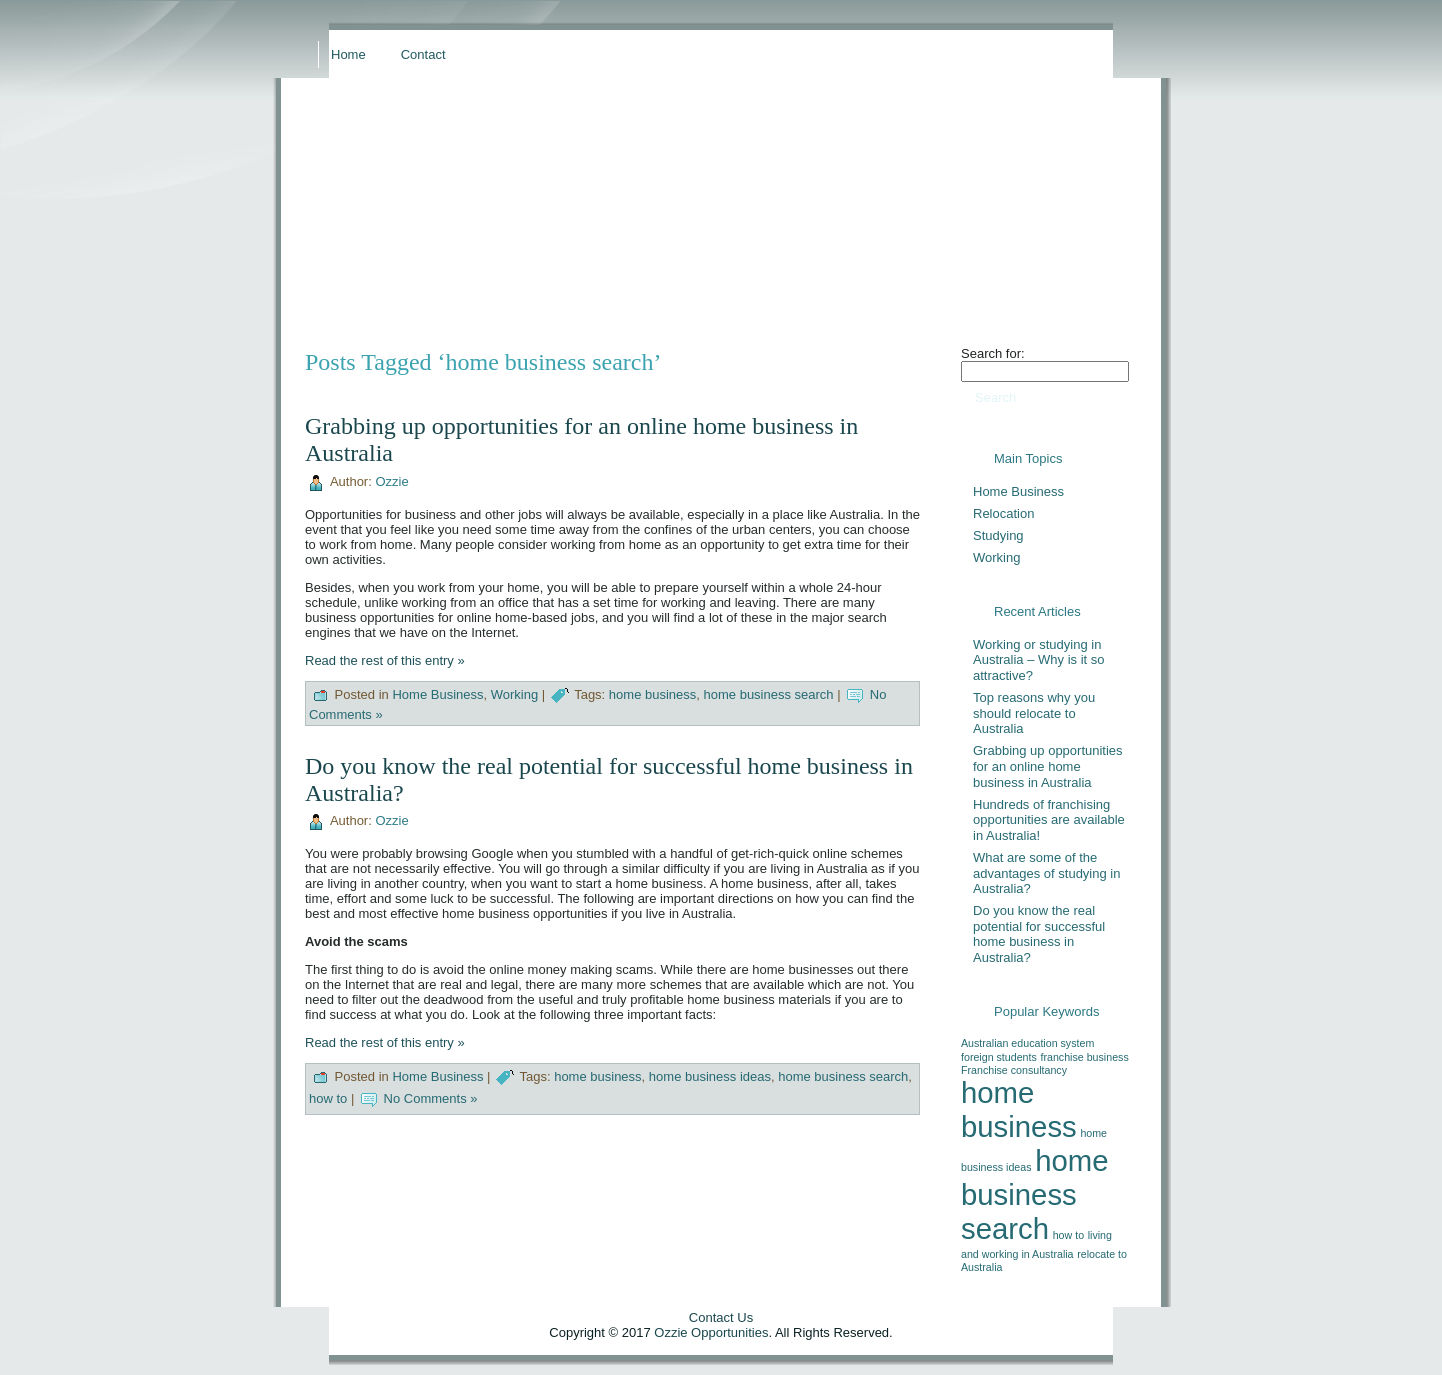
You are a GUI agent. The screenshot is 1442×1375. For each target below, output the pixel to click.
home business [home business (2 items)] (1019, 1109)
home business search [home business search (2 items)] (1035, 1194)
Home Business (437, 694)
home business (652, 694)
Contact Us (721, 1317)
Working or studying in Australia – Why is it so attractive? (1039, 660)
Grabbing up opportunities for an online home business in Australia (1048, 766)
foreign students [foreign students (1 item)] (999, 1057)
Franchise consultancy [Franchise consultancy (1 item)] (1014, 1070)
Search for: (993, 353)
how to (328, 1099)
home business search (769, 694)
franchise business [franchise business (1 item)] (1084, 1057)
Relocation (1003, 513)
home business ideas (710, 1077)
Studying (998, 535)
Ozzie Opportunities (711, 1332)
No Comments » (431, 1099)
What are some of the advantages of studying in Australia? (1046, 873)
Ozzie (391, 481)
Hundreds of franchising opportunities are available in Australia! (1049, 820)
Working (514, 694)
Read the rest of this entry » (385, 660)
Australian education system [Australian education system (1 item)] (1027, 1043)
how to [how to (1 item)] (1068, 1235)
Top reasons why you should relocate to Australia (1034, 713)
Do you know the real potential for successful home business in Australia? (1039, 934)
